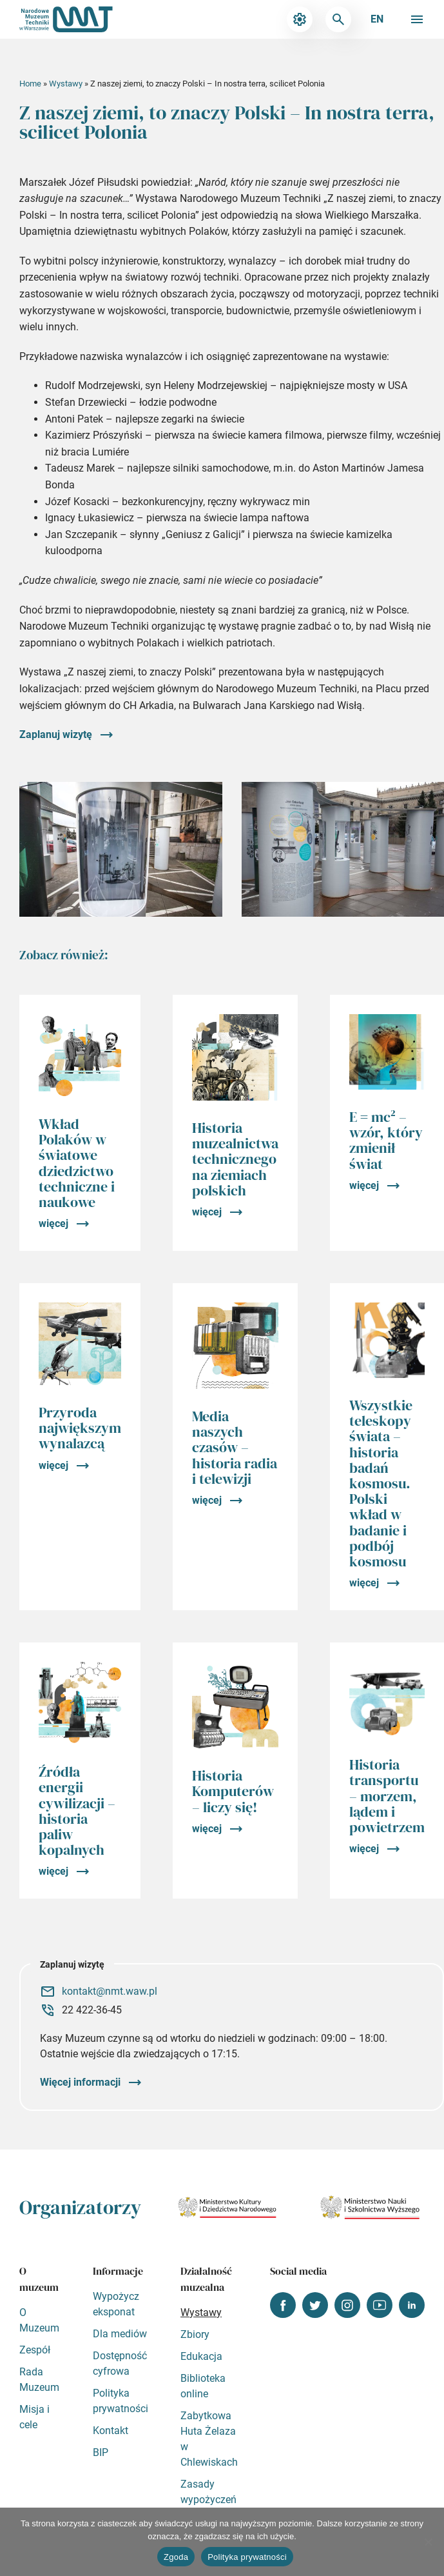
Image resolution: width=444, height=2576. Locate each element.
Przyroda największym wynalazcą (80, 1428)
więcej (53, 1223)
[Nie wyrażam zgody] (427, 2541)
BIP (100, 2452)
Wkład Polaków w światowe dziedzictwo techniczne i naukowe (77, 1163)
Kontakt (110, 2430)
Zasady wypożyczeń (208, 2492)
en (377, 19)
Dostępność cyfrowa (120, 2363)
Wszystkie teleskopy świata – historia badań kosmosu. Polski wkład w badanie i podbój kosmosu (380, 1483)
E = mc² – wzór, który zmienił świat (386, 1140)
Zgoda (176, 2557)
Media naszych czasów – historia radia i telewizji (234, 1447)
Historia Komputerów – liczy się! (233, 1791)
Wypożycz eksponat (116, 2304)
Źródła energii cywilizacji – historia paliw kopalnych (77, 1810)
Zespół (34, 2350)
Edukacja (201, 2356)
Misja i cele (34, 2417)
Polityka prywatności (120, 2401)
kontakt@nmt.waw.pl (109, 1991)
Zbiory (194, 2334)
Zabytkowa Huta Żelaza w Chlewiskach (209, 2439)
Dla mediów (120, 2334)
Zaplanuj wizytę (55, 734)
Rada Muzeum (39, 2379)
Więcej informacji (80, 2082)
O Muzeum (39, 2320)
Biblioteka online (203, 2386)
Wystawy (65, 83)
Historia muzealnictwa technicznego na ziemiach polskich (235, 1159)
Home (30, 83)
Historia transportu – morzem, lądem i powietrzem (387, 1796)
